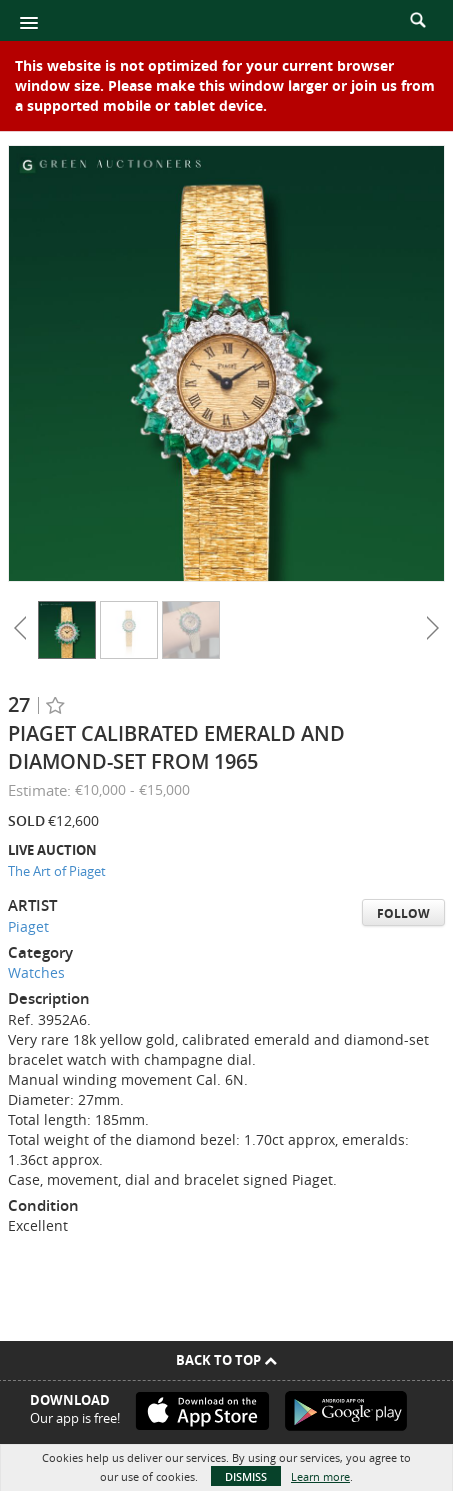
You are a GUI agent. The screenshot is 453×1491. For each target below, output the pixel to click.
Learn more (320, 1476)
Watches (36, 972)
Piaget (28, 926)
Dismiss (246, 1476)
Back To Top (226, 1360)
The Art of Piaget (57, 871)
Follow (403, 913)
